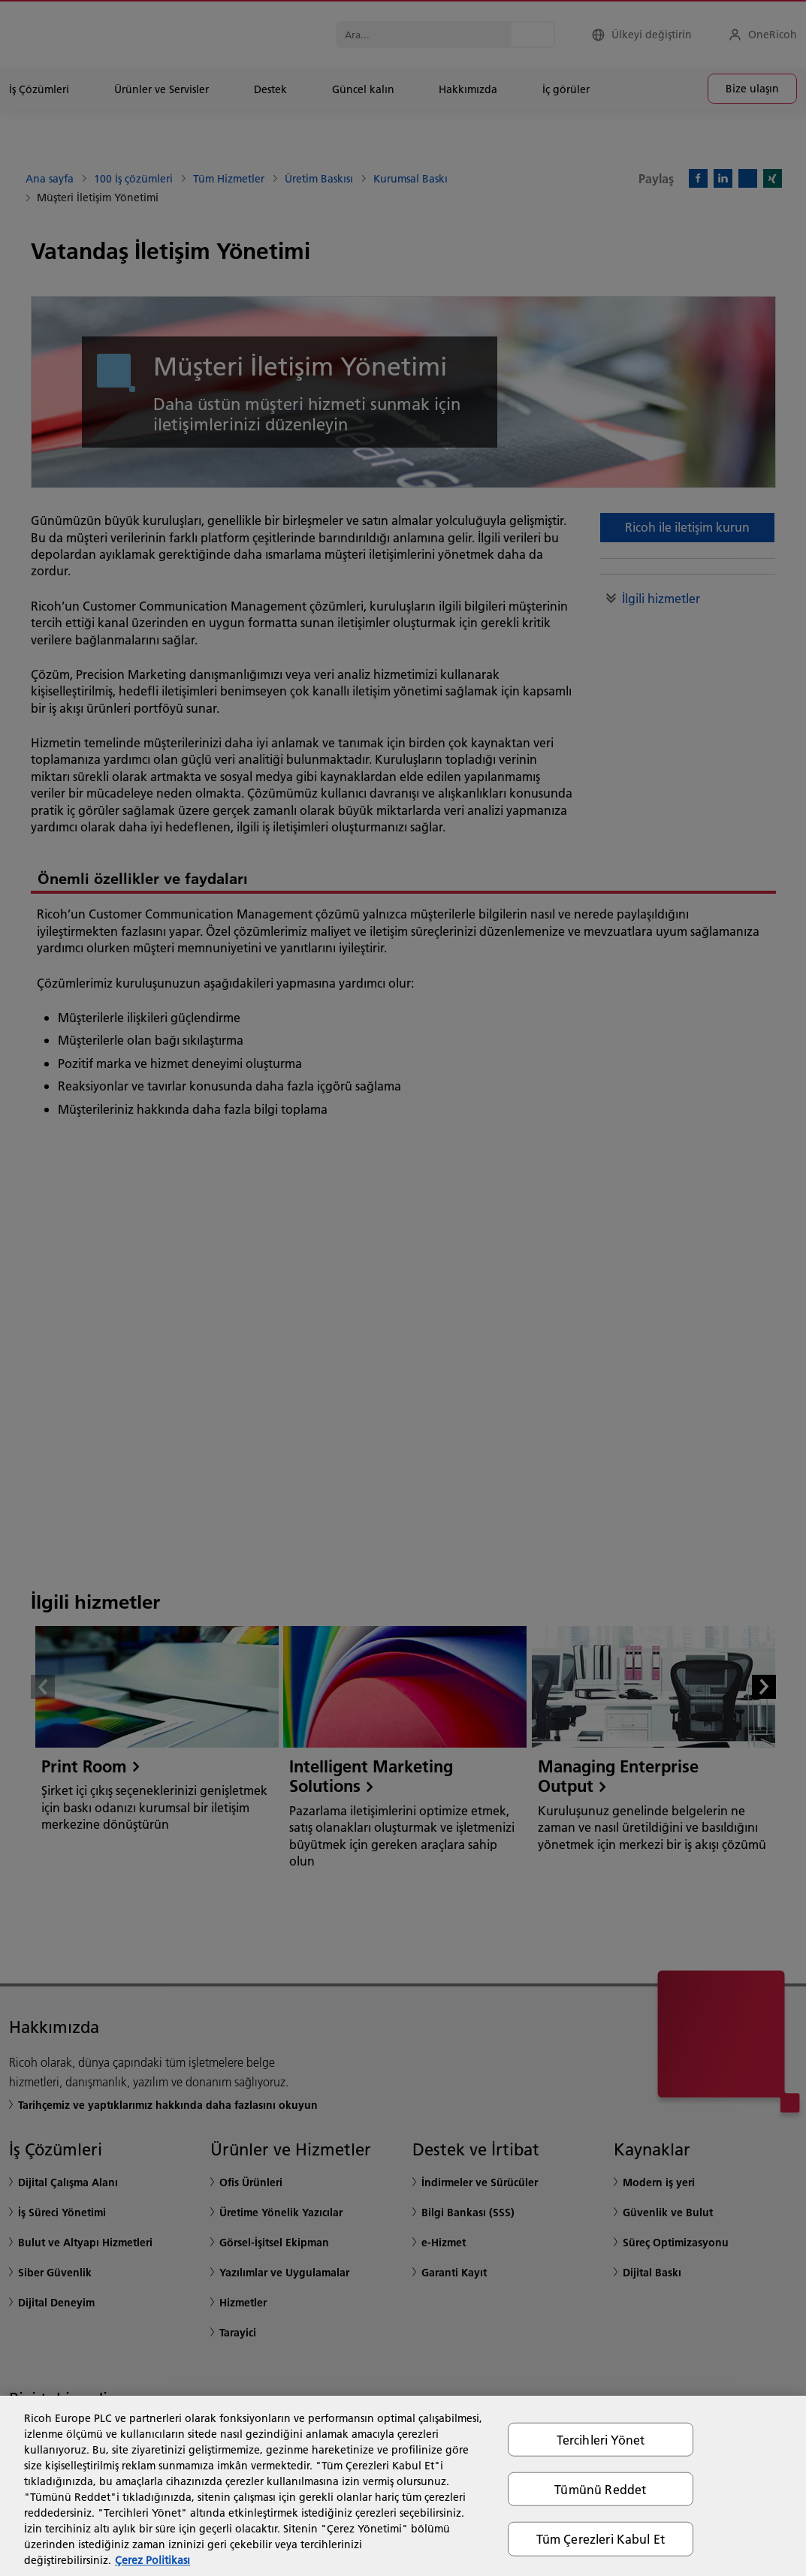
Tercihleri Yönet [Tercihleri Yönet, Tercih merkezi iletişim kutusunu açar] (601, 2440)
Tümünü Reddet (600, 2489)
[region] (403, 2486)
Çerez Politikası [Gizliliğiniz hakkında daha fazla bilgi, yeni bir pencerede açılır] (152, 2560)
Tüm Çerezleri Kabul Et (601, 2539)
